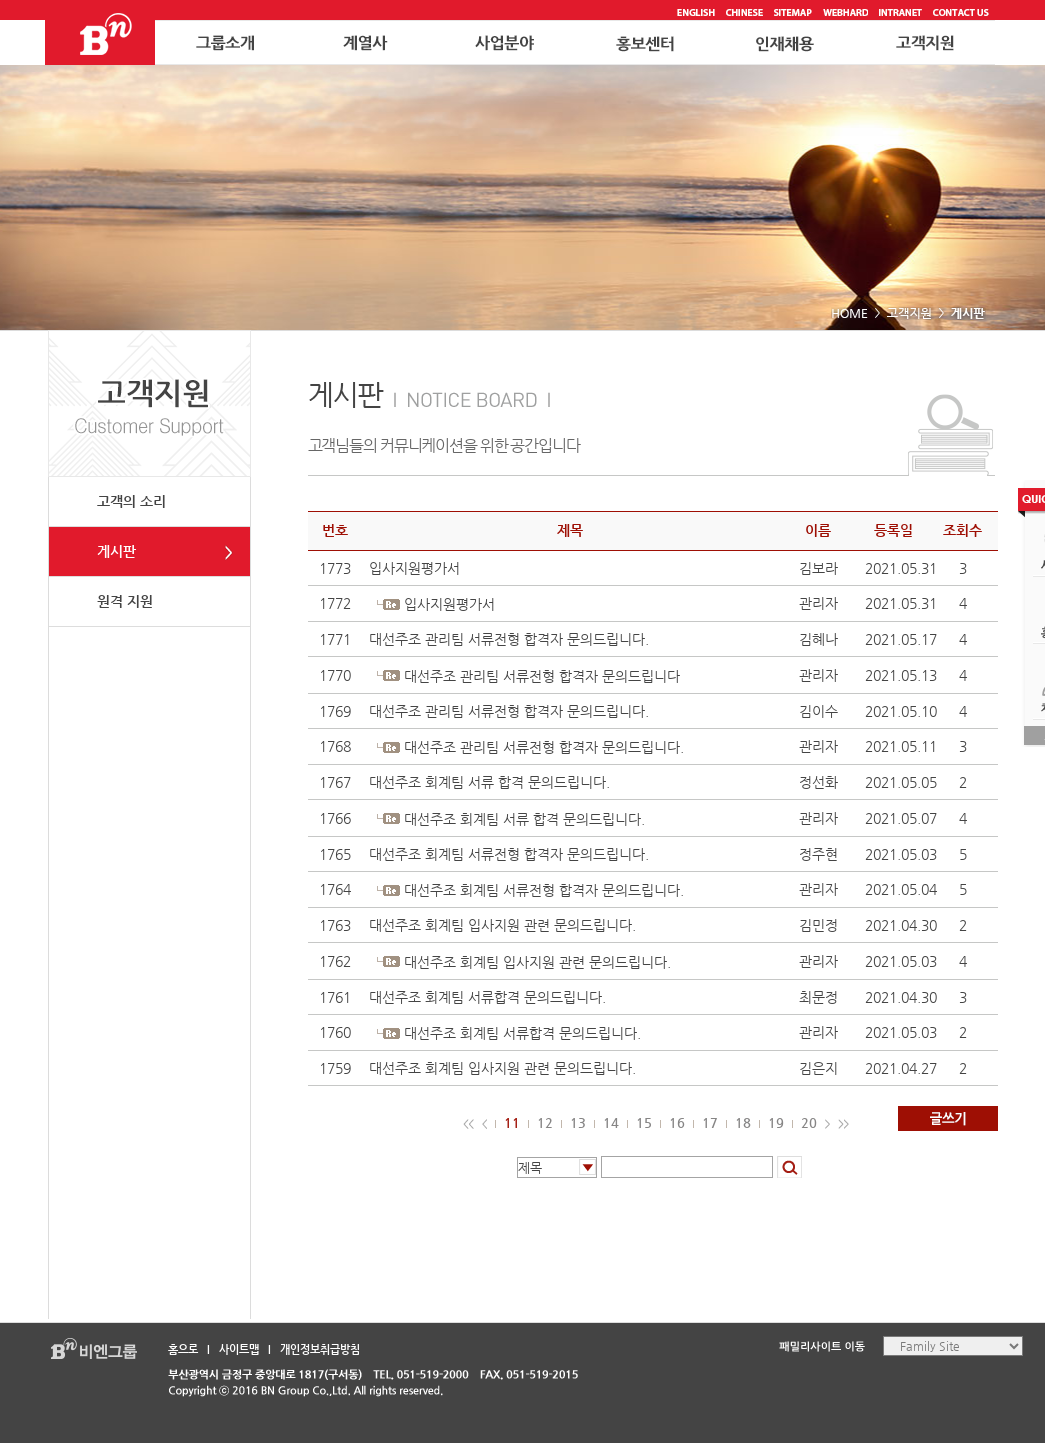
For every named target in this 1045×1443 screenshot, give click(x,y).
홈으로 (183, 1349)
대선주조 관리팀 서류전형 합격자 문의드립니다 (542, 676)
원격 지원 (125, 601)
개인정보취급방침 (320, 1349)
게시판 (116, 551)
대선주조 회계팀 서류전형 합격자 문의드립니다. (509, 854)
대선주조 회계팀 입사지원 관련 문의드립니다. (502, 925)
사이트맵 (239, 1349)
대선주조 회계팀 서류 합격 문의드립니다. (489, 782)
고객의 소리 (131, 501)
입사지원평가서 (414, 568)
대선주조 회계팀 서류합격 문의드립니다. (487, 997)
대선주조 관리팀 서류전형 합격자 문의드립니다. (509, 639)
